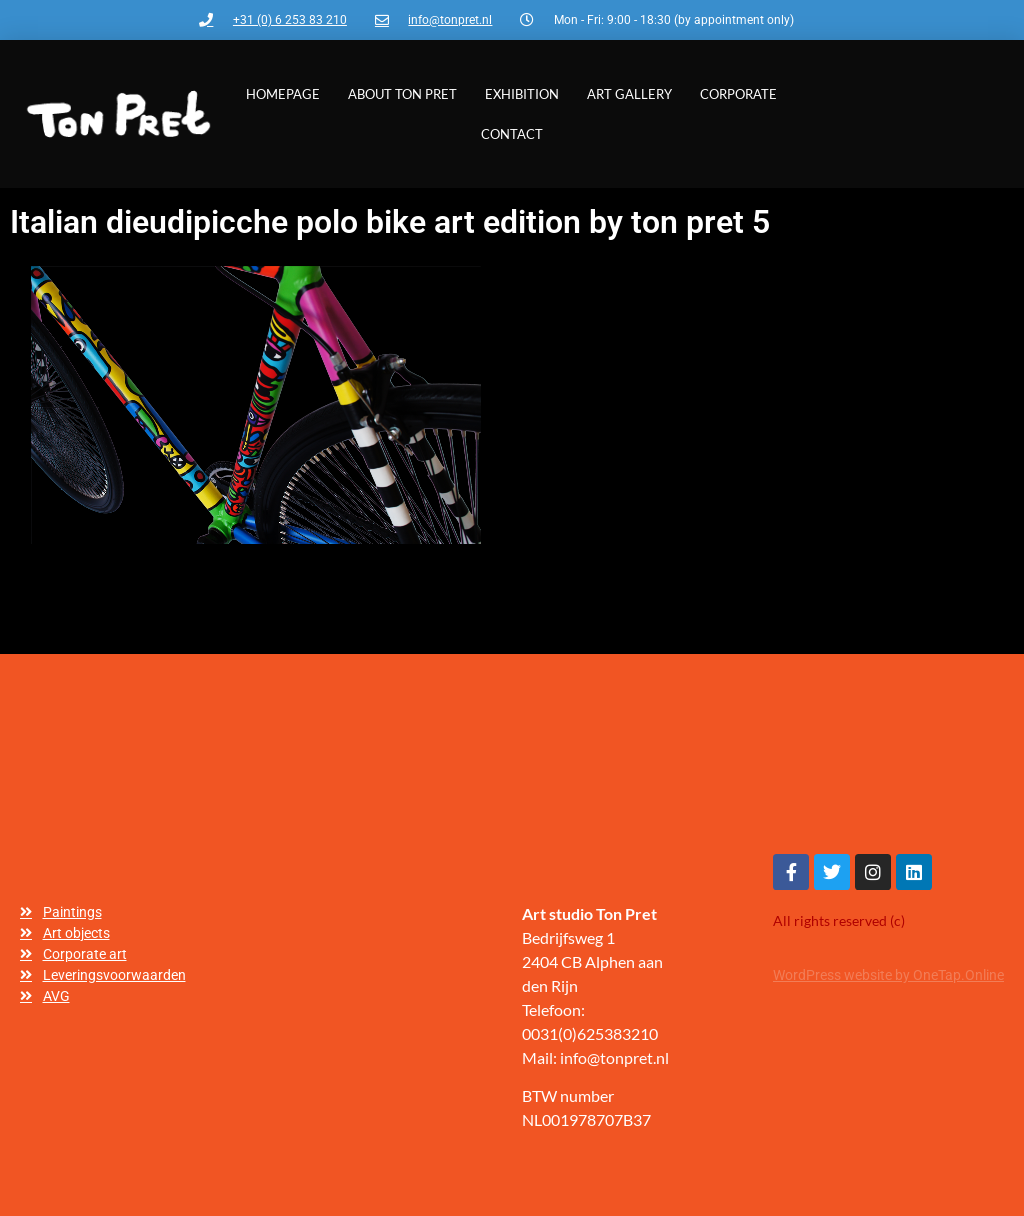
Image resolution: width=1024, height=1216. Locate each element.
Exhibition (522, 94)
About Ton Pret (402, 94)
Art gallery (629, 94)
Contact (512, 134)
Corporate (738, 94)
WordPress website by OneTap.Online (888, 975)
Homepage (283, 94)
